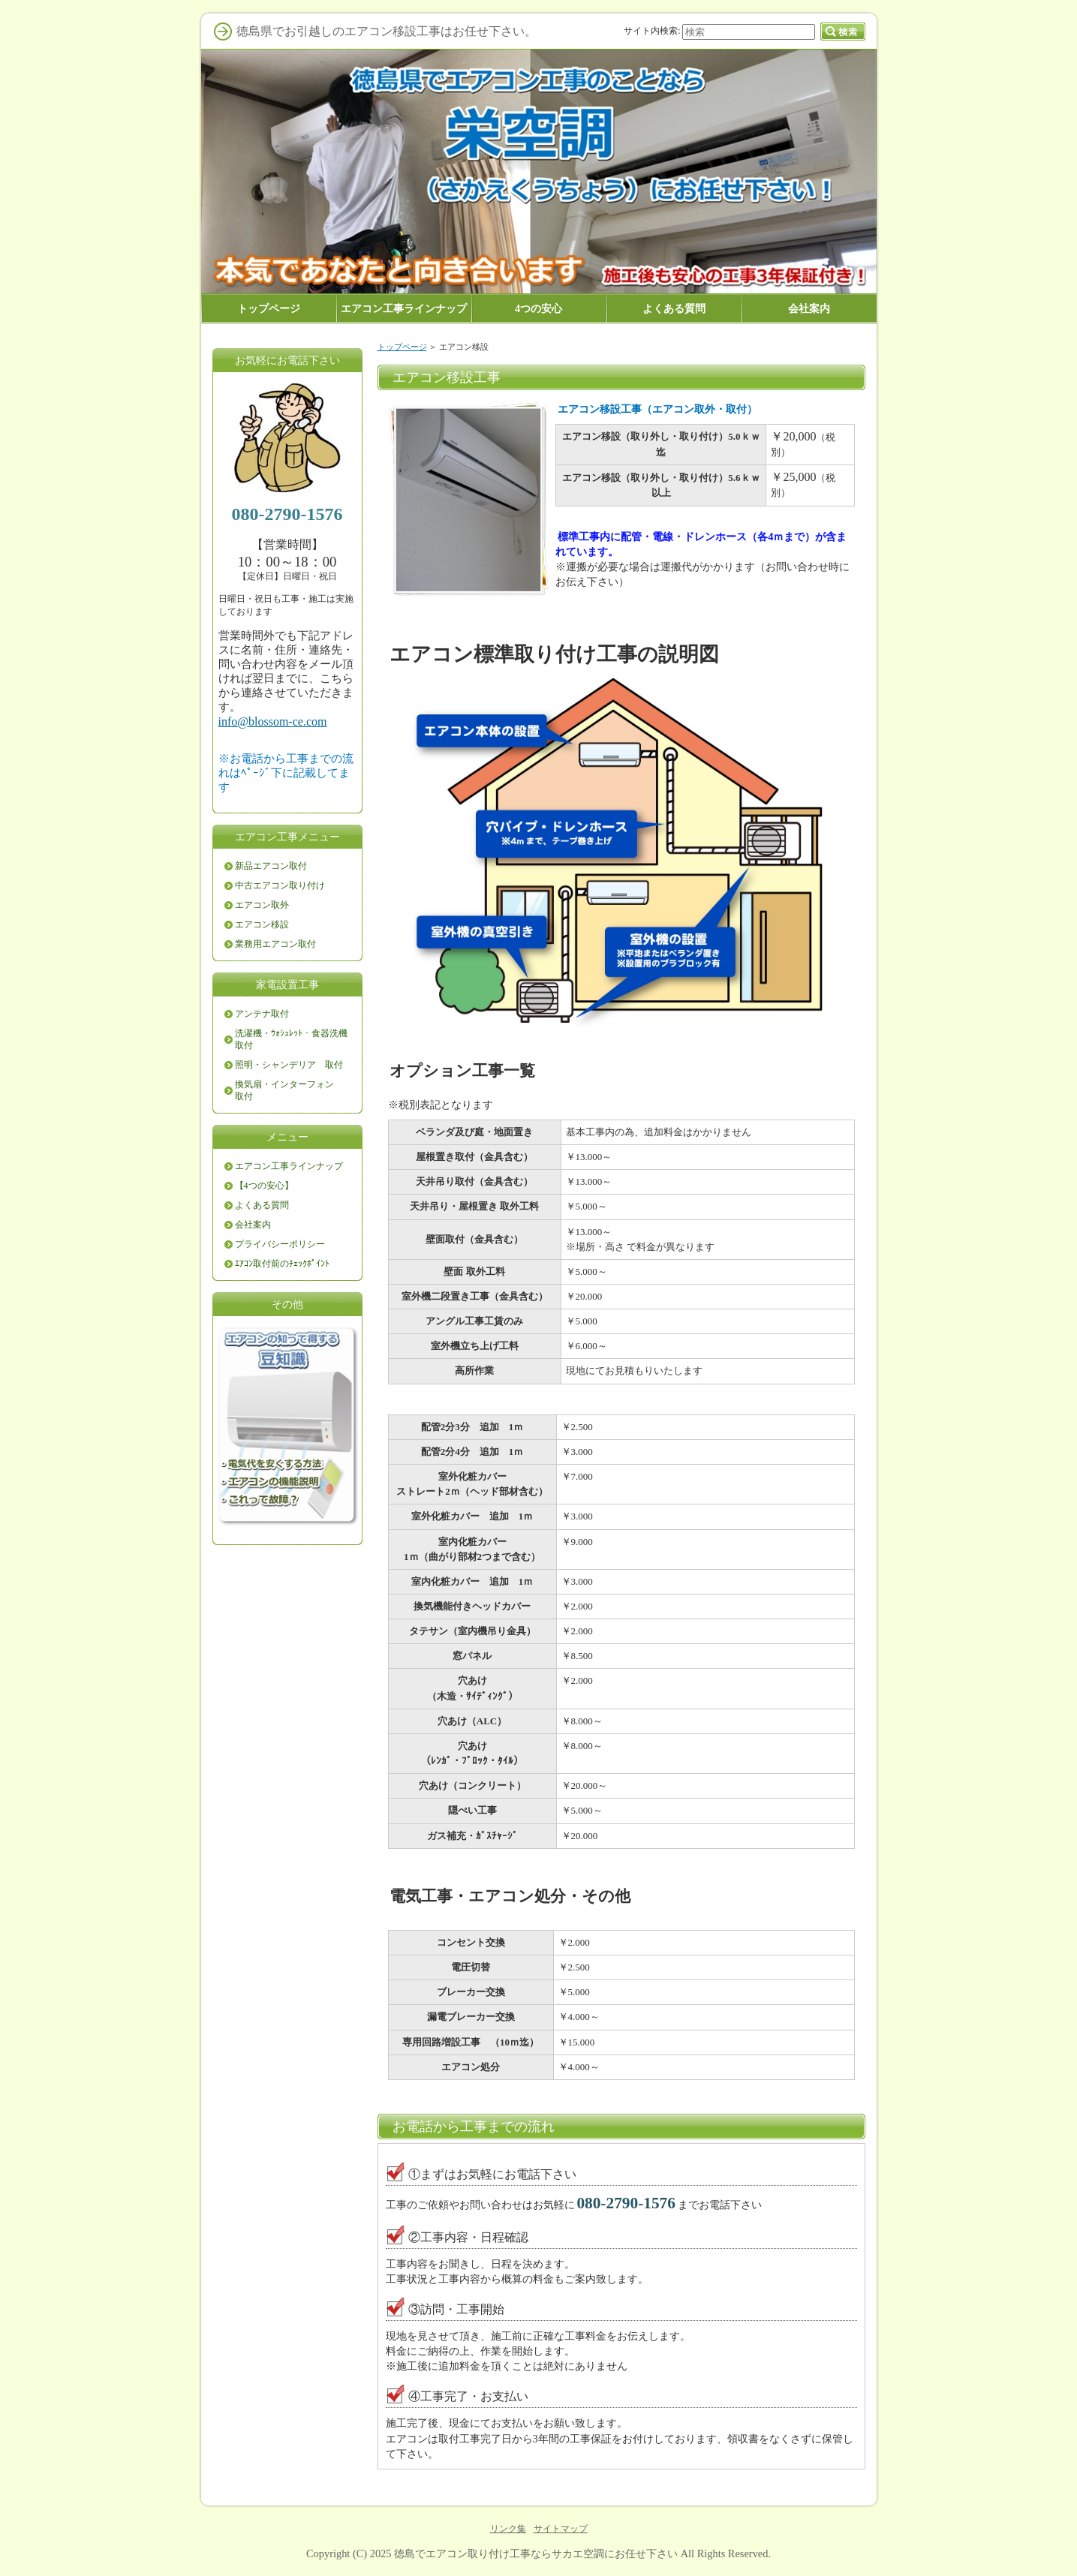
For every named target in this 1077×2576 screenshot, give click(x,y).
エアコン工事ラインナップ (289, 1166)
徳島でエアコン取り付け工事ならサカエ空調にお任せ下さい (536, 2553)
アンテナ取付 (262, 1013)
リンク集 (508, 2528)
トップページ (402, 346)
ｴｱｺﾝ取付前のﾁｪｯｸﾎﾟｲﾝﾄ (282, 1263)
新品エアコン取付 (271, 866)
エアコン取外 (262, 905)
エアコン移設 (262, 924)
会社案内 (253, 1224)
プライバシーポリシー (280, 1244)
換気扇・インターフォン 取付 (289, 1090)
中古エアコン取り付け (280, 885)
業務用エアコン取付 (275, 944)
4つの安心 (538, 308)
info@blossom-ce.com (272, 721)
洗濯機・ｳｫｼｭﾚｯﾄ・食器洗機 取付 (295, 1039)
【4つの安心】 (264, 1185)
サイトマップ (561, 2528)
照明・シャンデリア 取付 (289, 1065)
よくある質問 (262, 1205)
